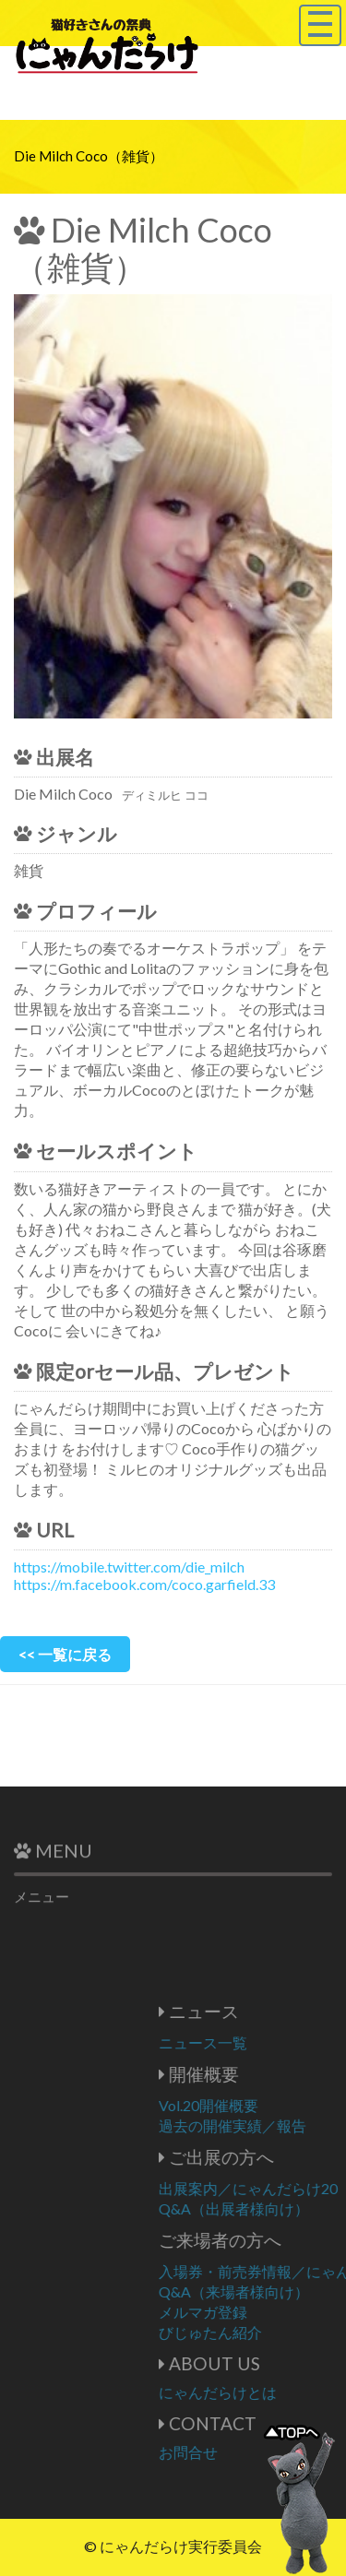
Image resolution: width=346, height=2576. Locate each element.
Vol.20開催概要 (276, 2105)
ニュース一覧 (270, 2042)
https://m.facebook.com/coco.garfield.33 (144, 1584)
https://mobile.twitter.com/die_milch (129, 1566)
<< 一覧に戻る (65, 1654)
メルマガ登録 (270, 2312)
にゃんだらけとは (285, 2392)
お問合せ (255, 2452)
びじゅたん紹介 (277, 2332)
